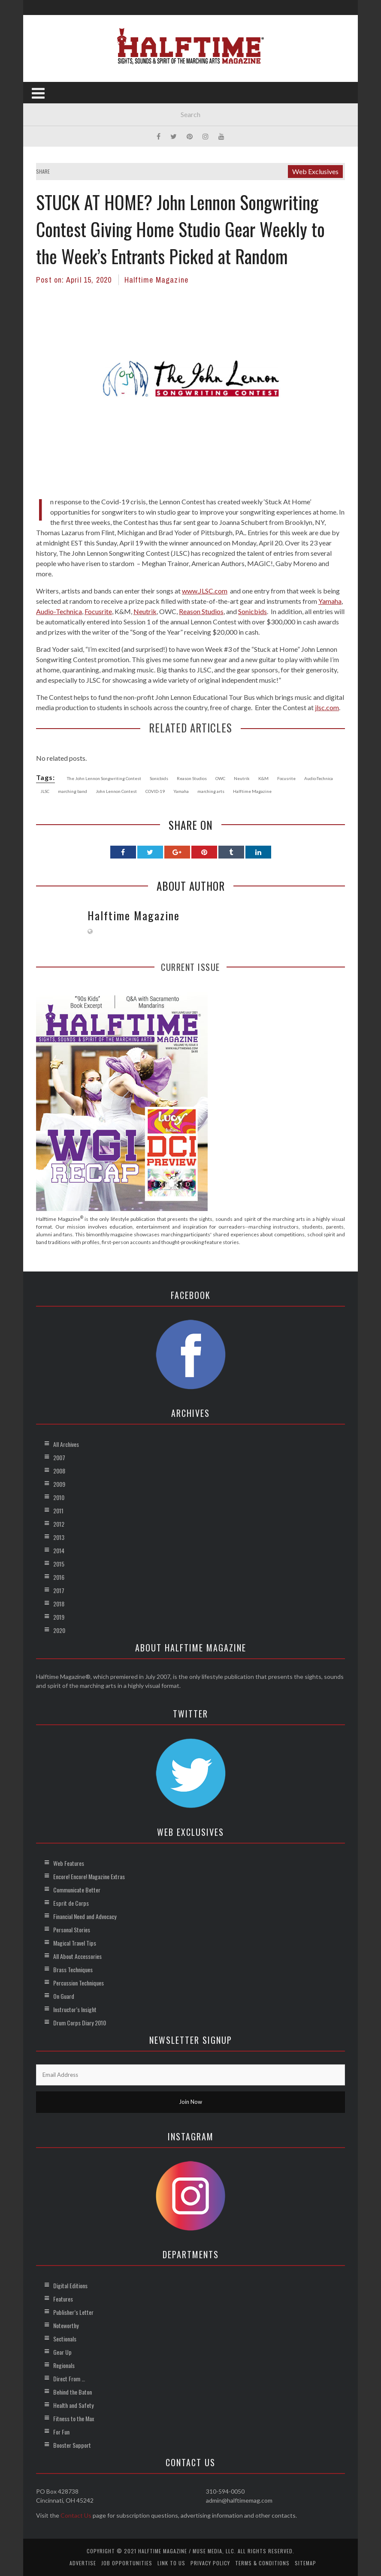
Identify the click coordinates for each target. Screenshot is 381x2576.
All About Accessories (77, 1956)
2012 (58, 1523)
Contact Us (75, 2515)
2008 (59, 1470)
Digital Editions (70, 2285)
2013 (58, 1537)
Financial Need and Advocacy (84, 1916)
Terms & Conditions (262, 2563)
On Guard (63, 1996)
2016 (58, 1577)
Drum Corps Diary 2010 (79, 2022)
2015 (58, 1563)
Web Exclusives (315, 171)
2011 (58, 1510)
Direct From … (69, 2378)
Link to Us (171, 2563)
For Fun (61, 2431)
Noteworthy (66, 2325)
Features (63, 2298)
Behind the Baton (72, 2391)
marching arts (210, 791)
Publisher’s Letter (73, 2312)
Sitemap (305, 2563)
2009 (59, 1483)
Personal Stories (71, 1929)
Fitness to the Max (73, 2418)
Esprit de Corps (71, 1902)
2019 (58, 1616)
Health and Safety (73, 2405)
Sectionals (64, 2338)
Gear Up (62, 2351)
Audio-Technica (59, 611)
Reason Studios (201, 611)
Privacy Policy (210, 2563)
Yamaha (330, 601)
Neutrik (145, 611)
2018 (58, 1603)
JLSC (44, 791)
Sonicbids (252, 611)
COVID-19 (155, 791)
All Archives (66, 1444)
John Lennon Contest (116, 791)
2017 (58, 1590)
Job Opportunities (126, 2563)
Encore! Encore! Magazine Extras (89, 1876)
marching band (72, 791)
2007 (59, 1457)
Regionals (64, 2365)
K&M (263, 778)
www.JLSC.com (204, 591)
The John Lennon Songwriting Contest (104, 778)
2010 (58, 1497)
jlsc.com (327, 707)
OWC (220, 778)
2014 (58, 1550)
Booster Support (72, 2444)
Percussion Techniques (78, 1982)
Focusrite (98, 611)
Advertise (83, 2563)
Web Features (68, 1863)
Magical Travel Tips (74, 1942)
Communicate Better (76, 1889)
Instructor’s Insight (75, 2009)
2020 (59, 1630)
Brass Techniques (73, 1969)
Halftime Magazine (156, 279)
